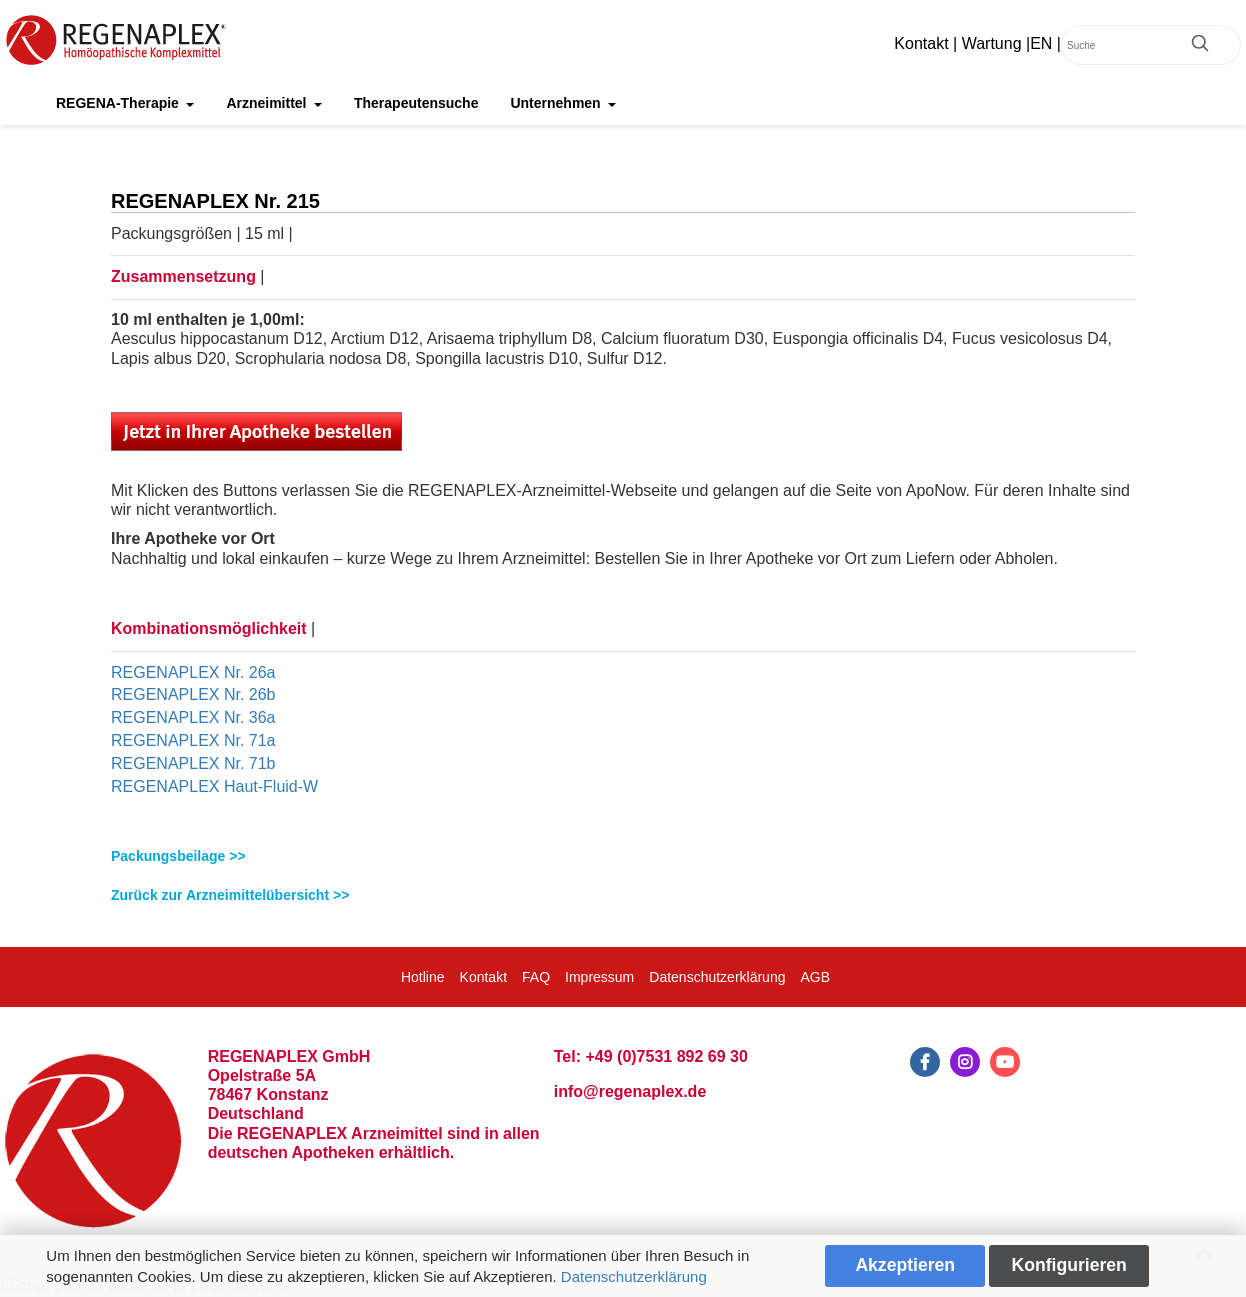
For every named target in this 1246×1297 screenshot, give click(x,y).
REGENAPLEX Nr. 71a (193, 740)
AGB (815, 977)
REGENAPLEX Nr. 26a (193, 672)
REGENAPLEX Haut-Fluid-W (214, 786)
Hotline (423, 977)
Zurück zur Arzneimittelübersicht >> (230, 895)
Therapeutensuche (416, 103)
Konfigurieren (1068, 1265)
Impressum (599, 977)
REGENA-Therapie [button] (119, 103)
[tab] (623, 856)
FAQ (536, 977)
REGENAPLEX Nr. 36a (193, 717)
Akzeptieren (905, 1265)
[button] (623, 856)
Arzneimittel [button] (268, 103)
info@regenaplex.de (630, 1091)
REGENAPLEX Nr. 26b (193, 694)
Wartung (992, 43)
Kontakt (921, 43)
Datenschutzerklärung (634, 1276)
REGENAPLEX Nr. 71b (193, 763)
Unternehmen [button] (557, 103)
